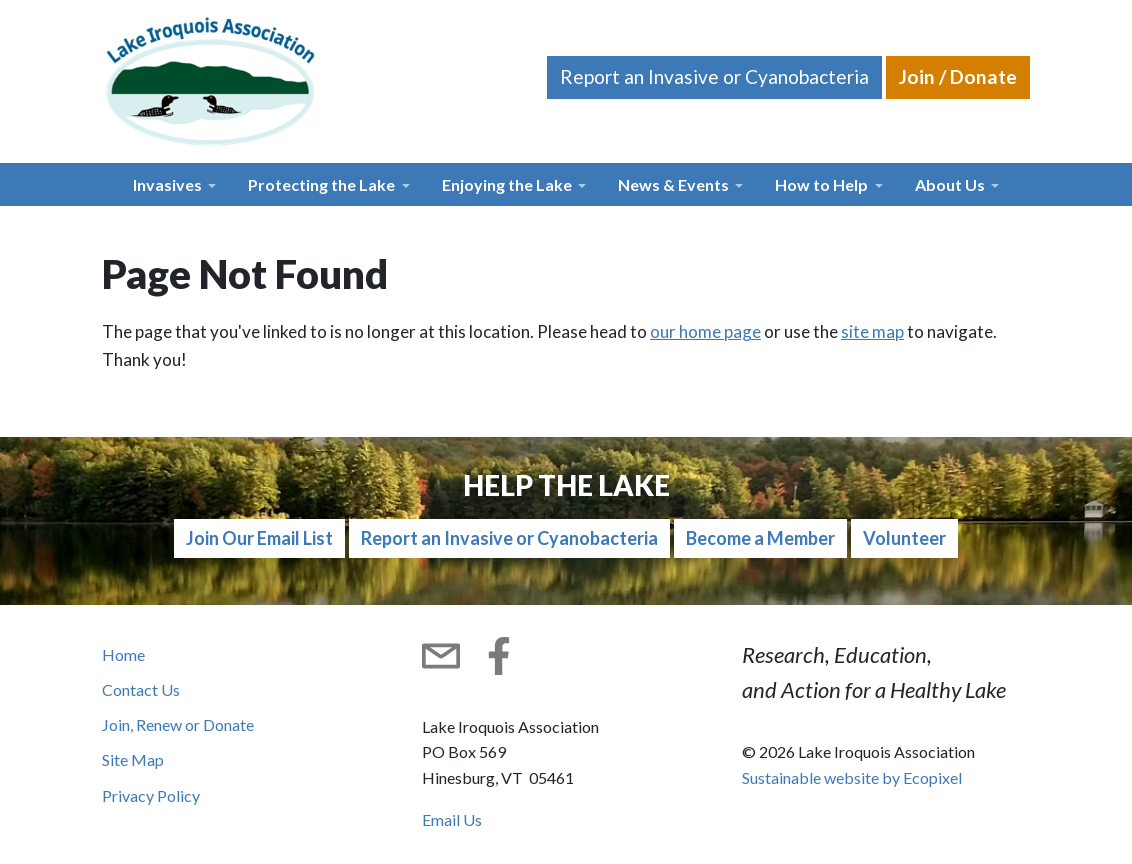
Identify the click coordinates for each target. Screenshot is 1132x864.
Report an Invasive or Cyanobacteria (714, 76)
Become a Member (760, 538)
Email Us (452, 819)
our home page (705, 331)
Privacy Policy (151, 795)
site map (872, 331)
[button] (174, 185)
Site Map (133, 759)
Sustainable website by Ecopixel (852, 777)
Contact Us (141, 689)
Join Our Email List (259, 538)
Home (123, 654)
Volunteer (904, 538)
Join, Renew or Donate (178, 724)
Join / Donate (958, 76)
